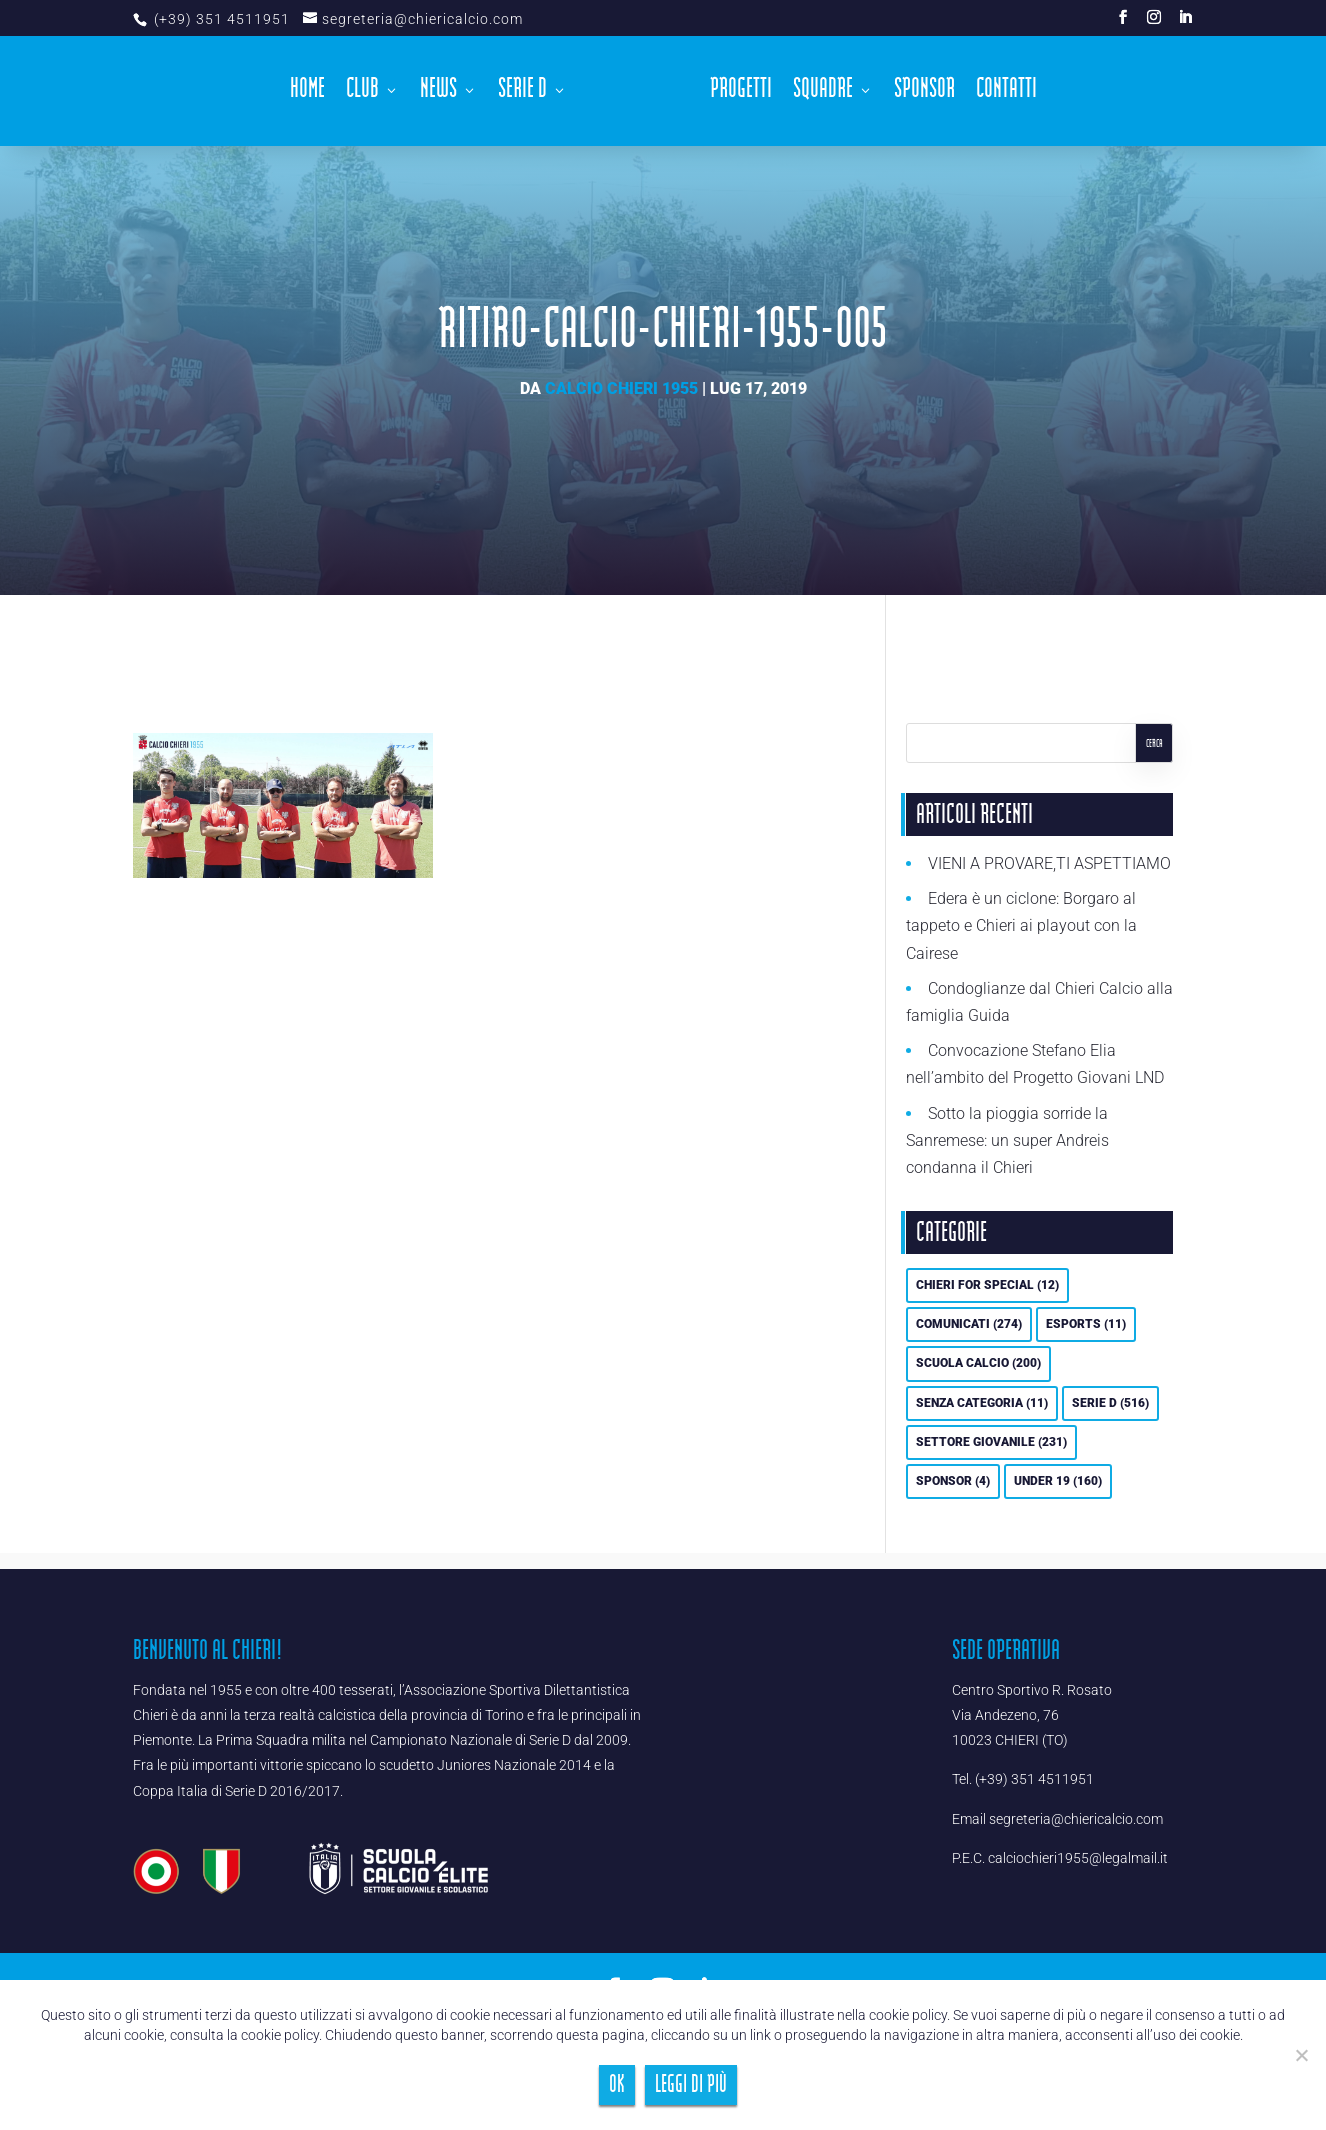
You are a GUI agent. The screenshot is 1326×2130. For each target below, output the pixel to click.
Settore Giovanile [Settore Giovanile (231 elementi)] (991, 1442)
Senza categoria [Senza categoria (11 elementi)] (982, 1403)
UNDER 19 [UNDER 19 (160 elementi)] (1058, 1481)
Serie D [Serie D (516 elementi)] (1110, 1403)
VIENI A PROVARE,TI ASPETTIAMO (1049, 863)
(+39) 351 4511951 (220, 19)
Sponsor (924, 94)
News (438, 94)
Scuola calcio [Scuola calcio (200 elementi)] (978, 1363)
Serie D (522, 94)
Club (362, 94)
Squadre (823, 94)
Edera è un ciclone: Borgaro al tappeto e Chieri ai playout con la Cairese (1021, 925)
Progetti (741, 94)
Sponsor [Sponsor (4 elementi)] (953, 1481)
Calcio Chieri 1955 (621, 388)
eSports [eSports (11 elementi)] (1086, 1324)
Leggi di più (691, 2084)
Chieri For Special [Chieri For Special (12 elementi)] (987, 1285)
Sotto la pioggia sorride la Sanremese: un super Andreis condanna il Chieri (1007, 1140)
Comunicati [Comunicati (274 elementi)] (969, 1324)
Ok (617, 2084)
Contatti (1006, 94)
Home (307, 94)
